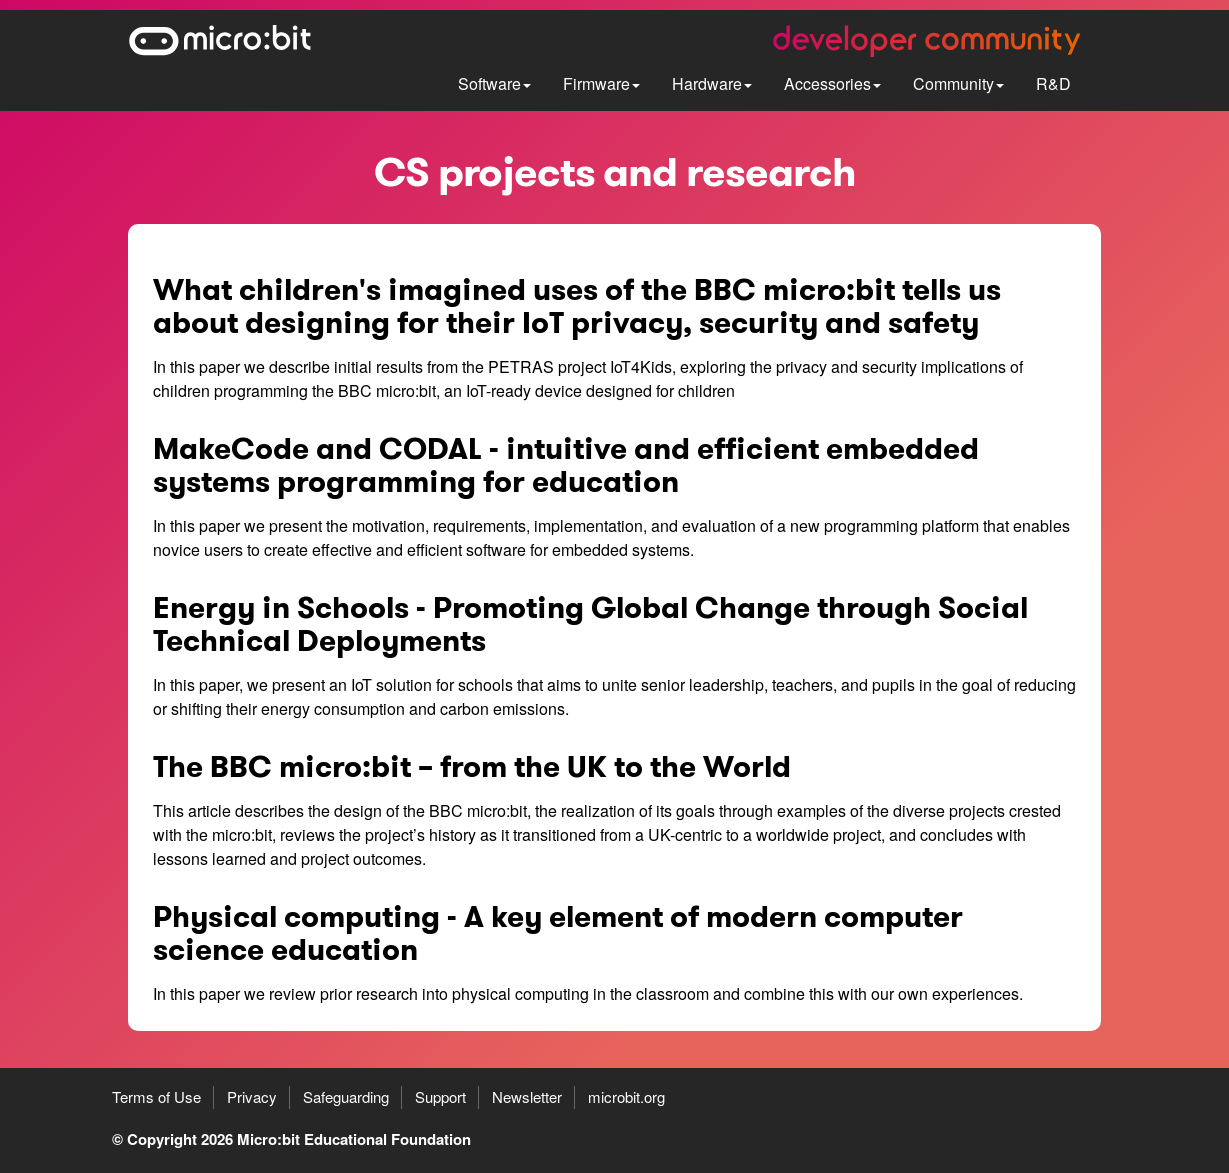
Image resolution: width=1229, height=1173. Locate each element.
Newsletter (527, 1096)
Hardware (712, 83)
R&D (1053, 83)
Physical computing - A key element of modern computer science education (558, 933)
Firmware (601, 83)
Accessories (832, 83)
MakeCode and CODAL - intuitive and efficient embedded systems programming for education (566, 465)
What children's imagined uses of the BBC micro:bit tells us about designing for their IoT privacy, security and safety (577, 306)
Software (494, 83)
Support (440, 1096)
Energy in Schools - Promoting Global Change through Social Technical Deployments (590, 624)
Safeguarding (346, 1096)
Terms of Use (156, 1096)
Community (958, 83)
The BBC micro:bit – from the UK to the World (472, 767)
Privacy (252, 1096)
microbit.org (626, 1096)
